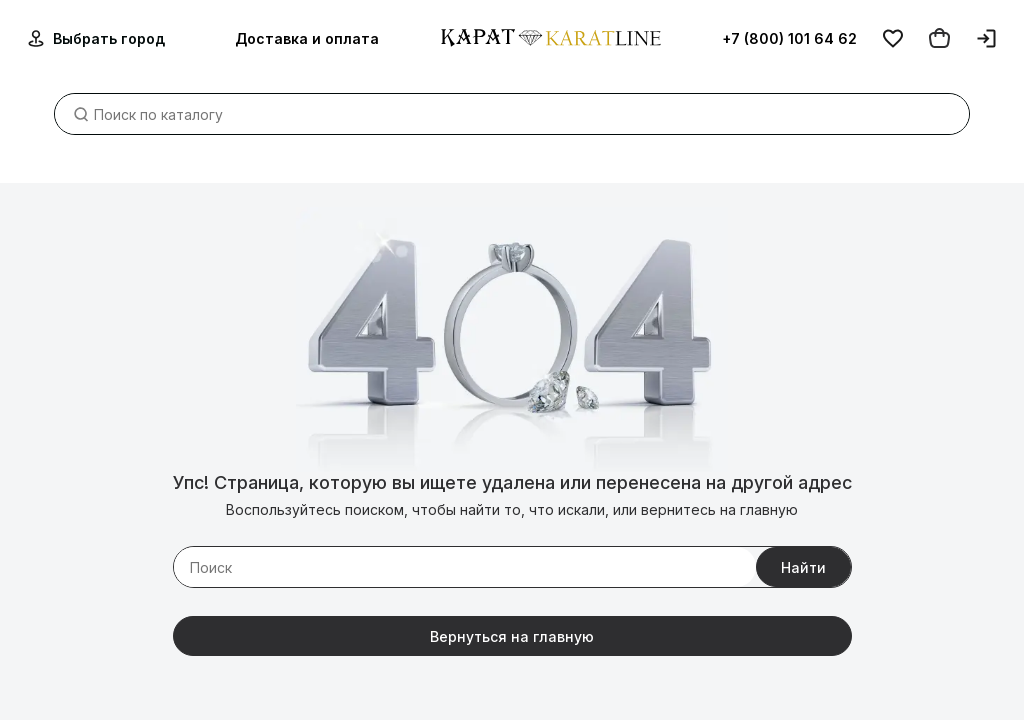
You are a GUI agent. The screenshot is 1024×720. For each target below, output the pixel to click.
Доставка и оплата (307, 38)
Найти (803, 567)
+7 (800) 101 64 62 (789, 38)
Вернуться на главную (512, 636)
